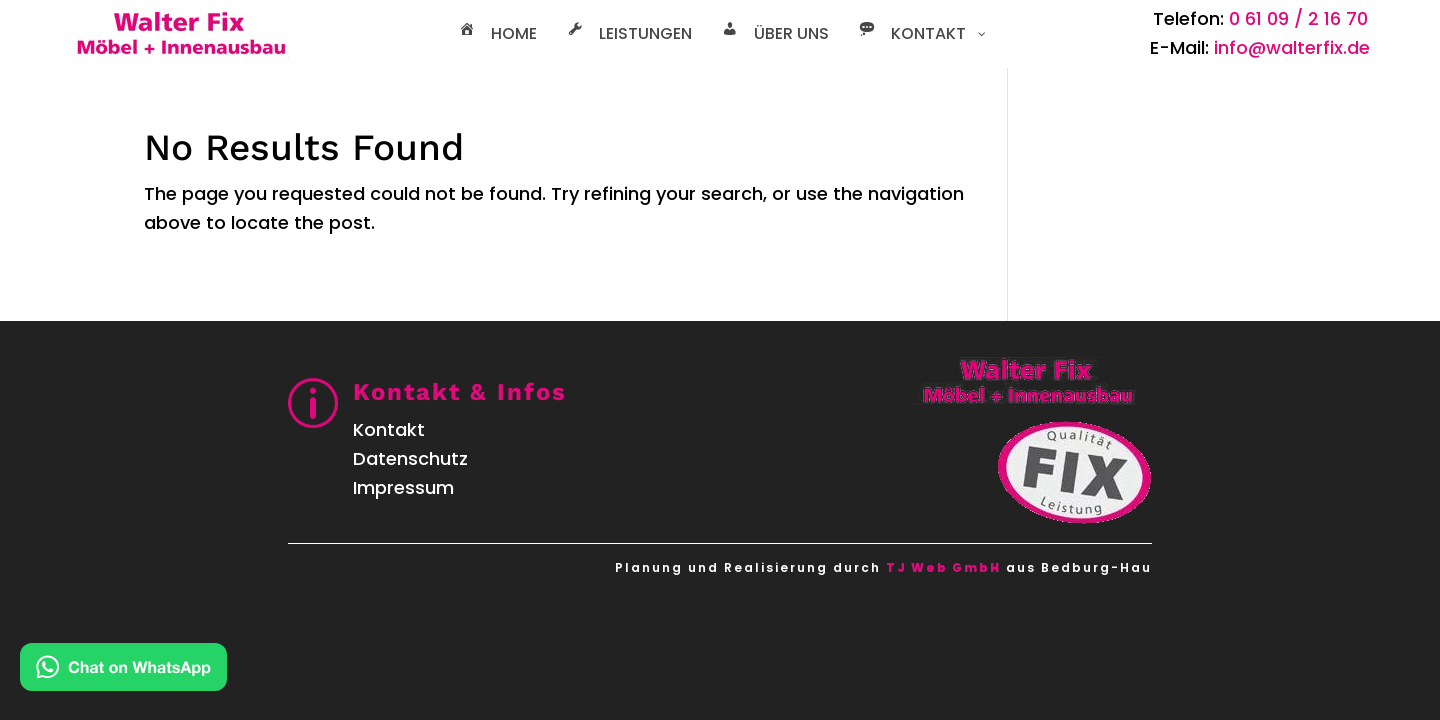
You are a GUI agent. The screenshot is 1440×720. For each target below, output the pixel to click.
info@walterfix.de (1292, 47)
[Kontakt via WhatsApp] (123, 671)
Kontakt (389, 429)
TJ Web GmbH (943, 567)
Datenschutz (410, 458)
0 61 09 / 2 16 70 (1298, 18)
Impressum (403, 487)
